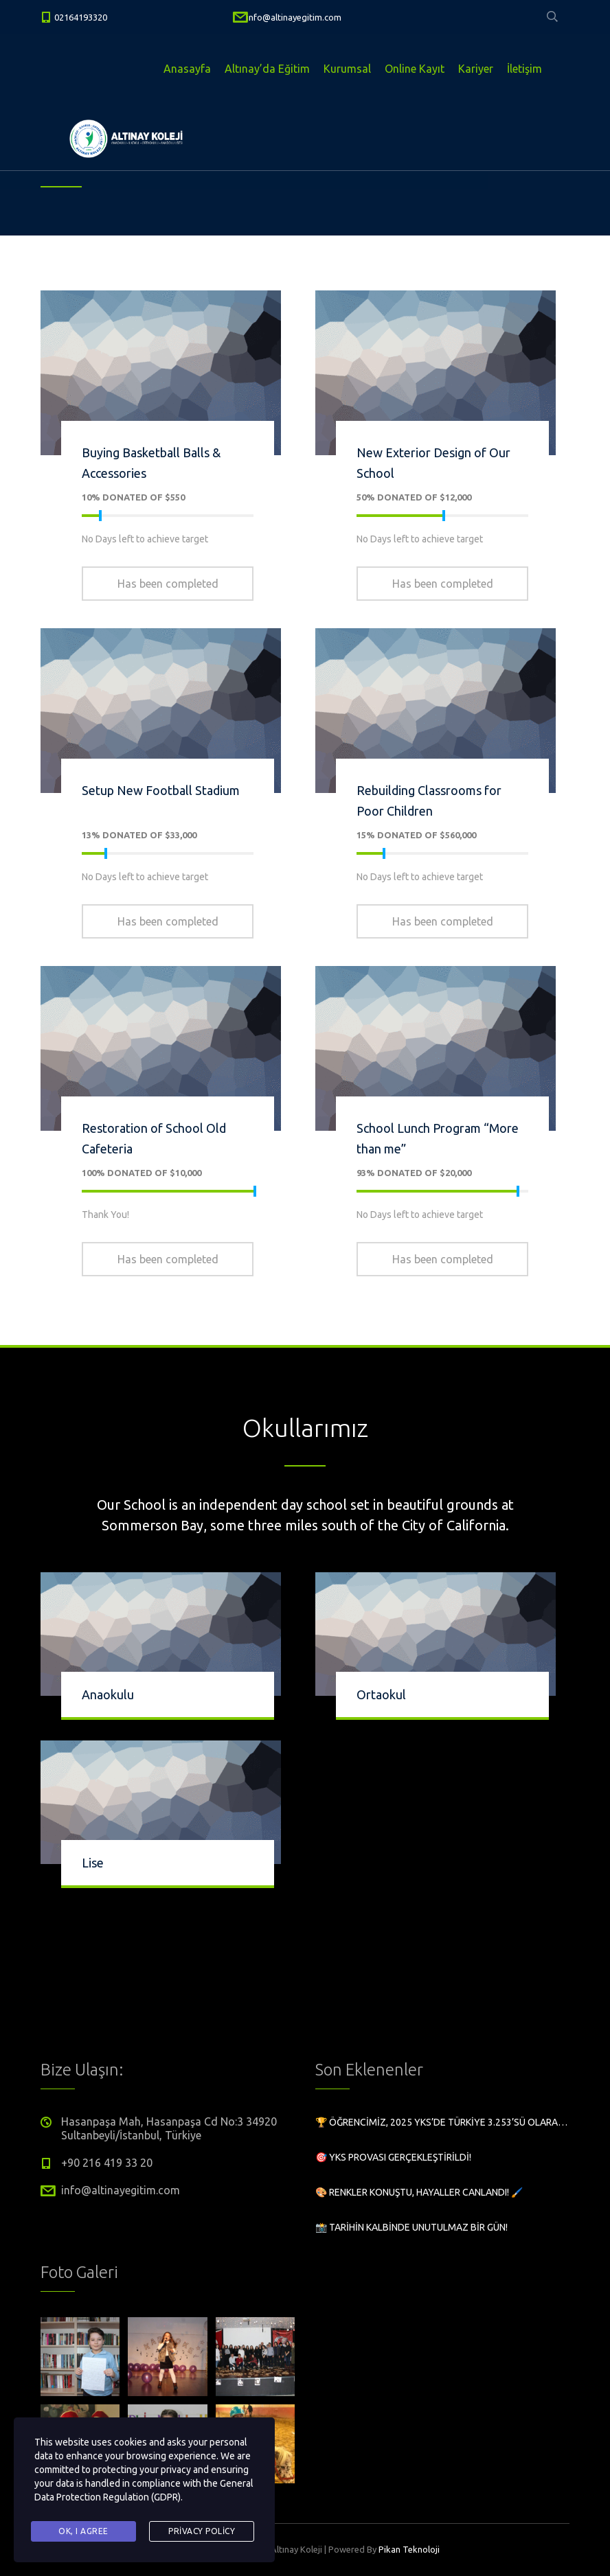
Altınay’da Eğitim (267, 68)
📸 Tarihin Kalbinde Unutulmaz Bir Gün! (411, 2227)
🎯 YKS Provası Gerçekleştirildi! (393, 2157)
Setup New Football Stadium (161, 790)
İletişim (524, 68)
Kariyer (475, 68)
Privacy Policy (201, 2531)
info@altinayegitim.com (294, 17)
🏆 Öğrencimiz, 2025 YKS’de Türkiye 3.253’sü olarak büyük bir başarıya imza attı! (442, 2122)
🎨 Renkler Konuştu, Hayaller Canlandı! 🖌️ (419, 2192)
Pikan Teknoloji (409, 2549)
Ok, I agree (83, 2531)
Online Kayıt (414, 68)
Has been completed (167, 583)
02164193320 (80, 17)
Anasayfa (187, 68)
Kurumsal (347, 68)
